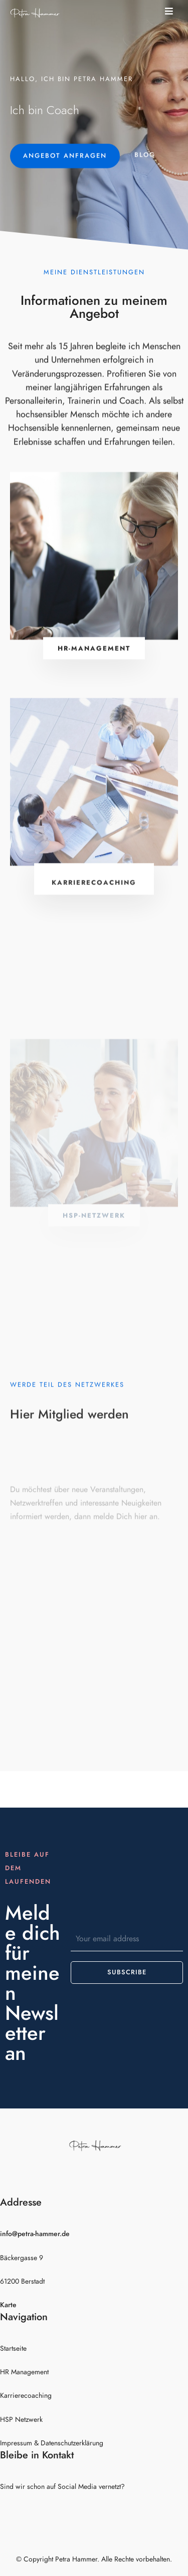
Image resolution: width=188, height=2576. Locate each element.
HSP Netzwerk (21, 2419)
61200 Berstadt (22, 2281)
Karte (8, 2305)
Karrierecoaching (26, 2395)
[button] (171, 11)
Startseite (13, 2348)
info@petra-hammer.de (35, 2234)
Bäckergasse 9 (21, 2258)
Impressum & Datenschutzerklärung (51, 2443)
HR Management (24, 2372)
